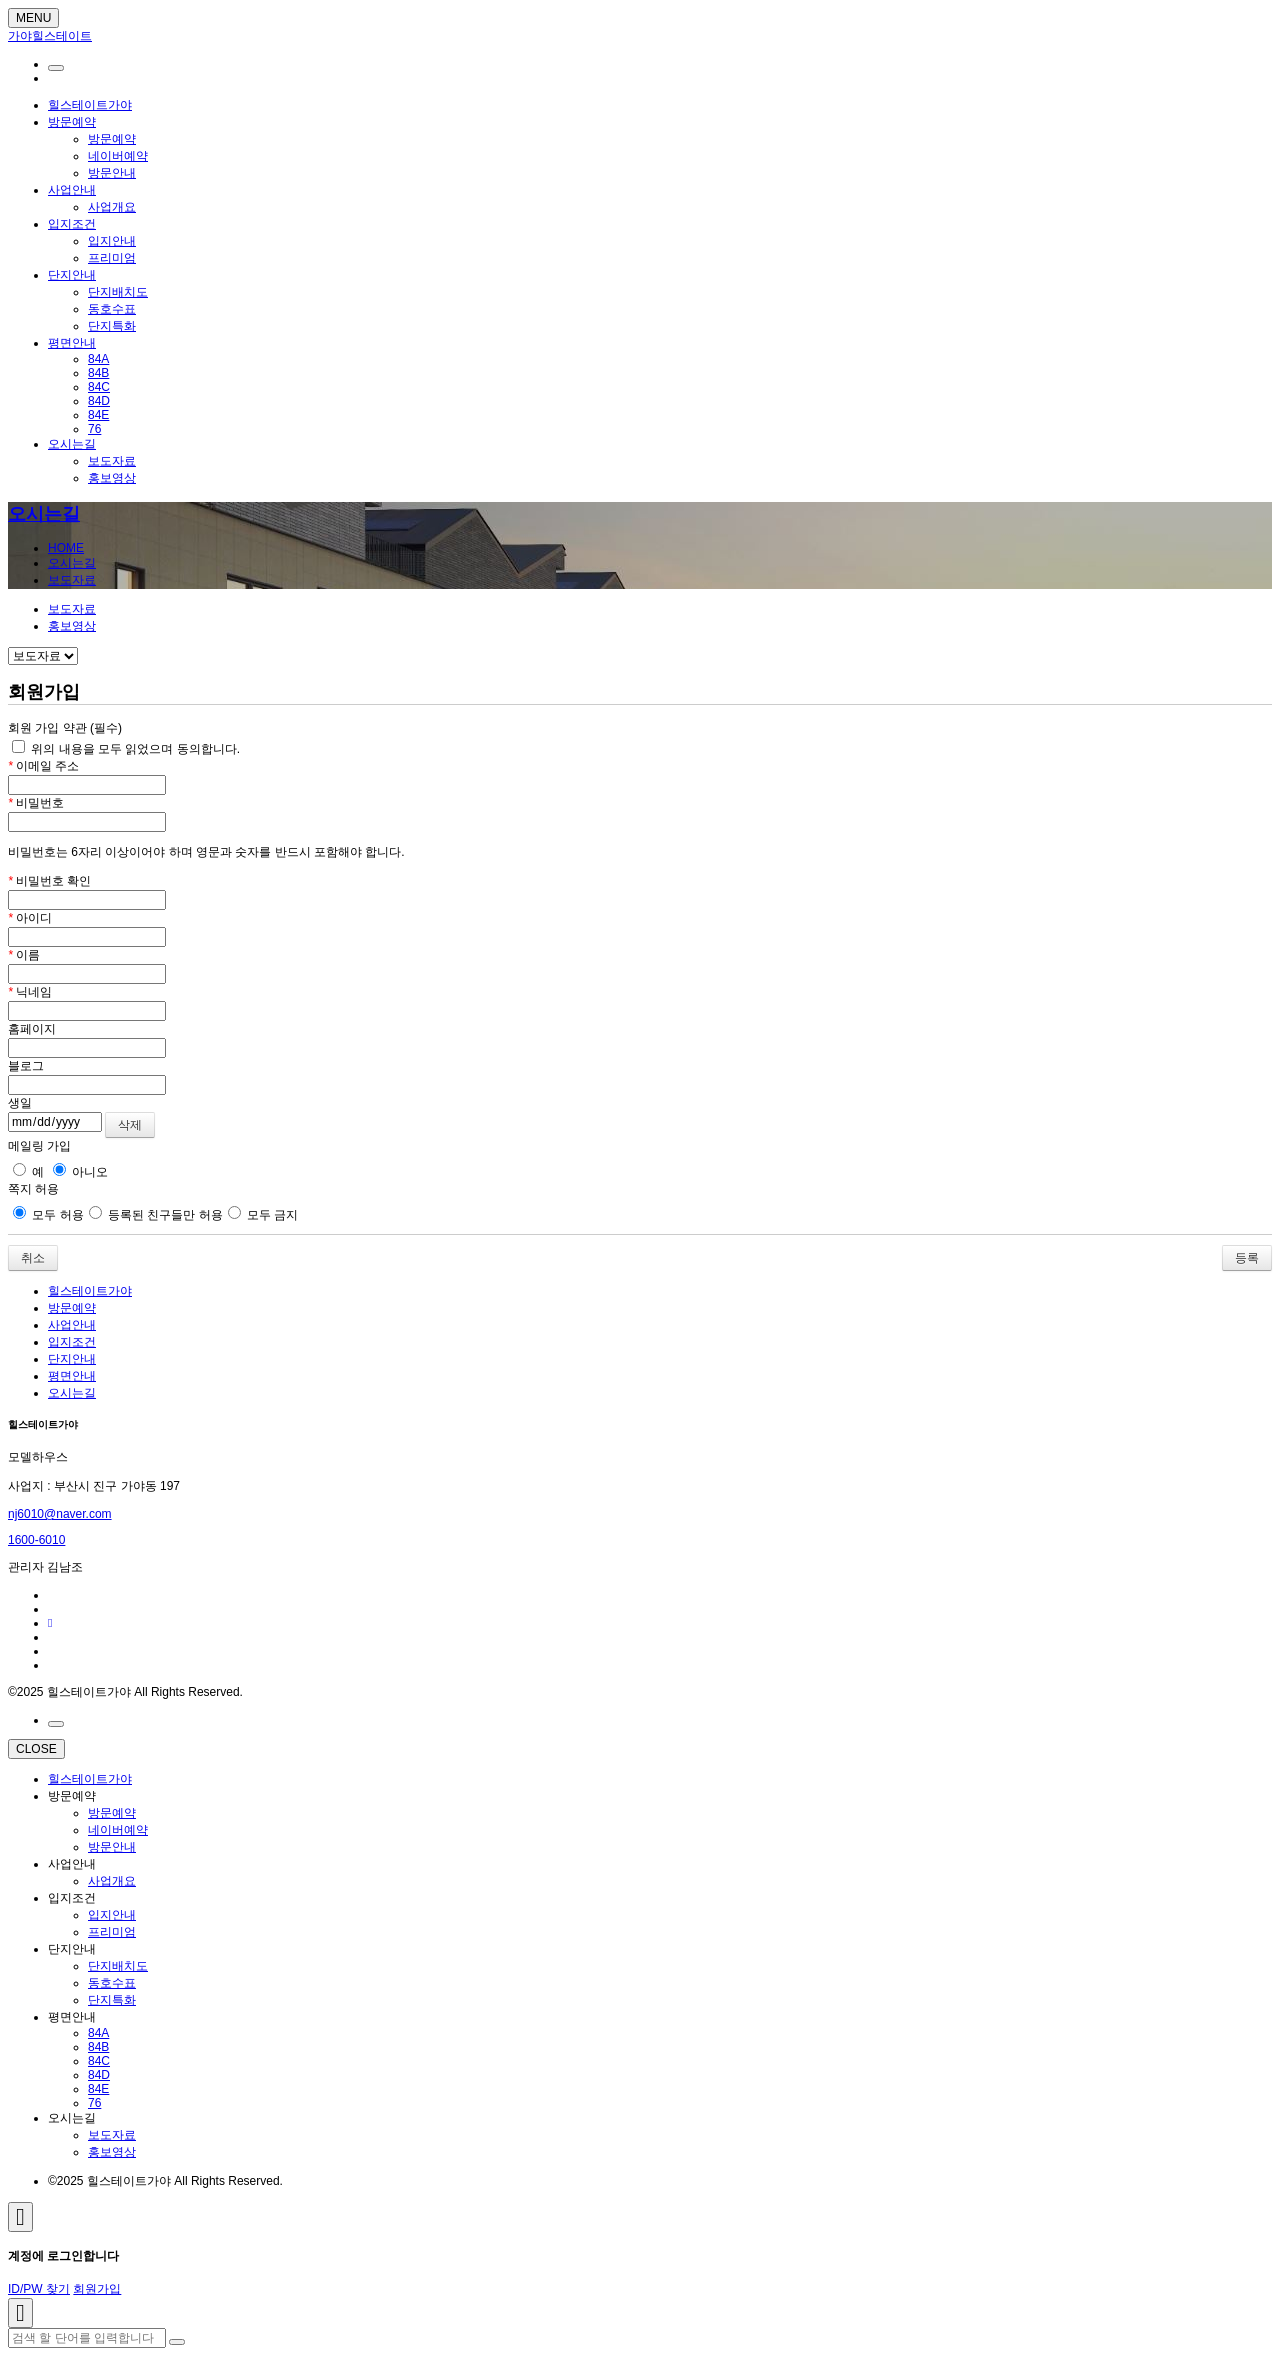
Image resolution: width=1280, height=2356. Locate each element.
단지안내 (72, 275)
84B (98, 373)
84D (99, 401)
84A (98, 359)
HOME (66, 548)
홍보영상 (112, 478)
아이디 (30, 918)
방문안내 (112, 173)
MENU (33, 18)
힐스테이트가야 (90, 105)
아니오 (80, 1172)
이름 (24, 955)
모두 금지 (263, 1215)
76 (94, 429)
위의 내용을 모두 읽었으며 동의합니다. (126, 749)
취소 (33, 1258)
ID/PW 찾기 (39, 2289)
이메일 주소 (43, 766)
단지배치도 (118, 292)
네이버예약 (118, 156)
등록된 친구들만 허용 (156, 1215)
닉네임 (30, 992)
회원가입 (97, 2289)
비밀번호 (36, 803)
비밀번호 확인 (49, 881)
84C (99, 387)
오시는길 (72, 444)
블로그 (26, 1066)
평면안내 (72, 343)
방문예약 (72, 122)
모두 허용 (48, 1215)
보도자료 (112, 461)
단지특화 (112, 326)
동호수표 (112, 309)
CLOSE (36, 1749)
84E (98, 415)
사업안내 (72, 190)
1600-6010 (36, 1540)
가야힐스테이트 (50, 36)
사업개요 (112, 207)
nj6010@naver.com (60, 1514)
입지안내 (112, 241)
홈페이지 (32, 1029)
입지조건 (72, 224)
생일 (20, 1103)
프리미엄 (112, 258)
